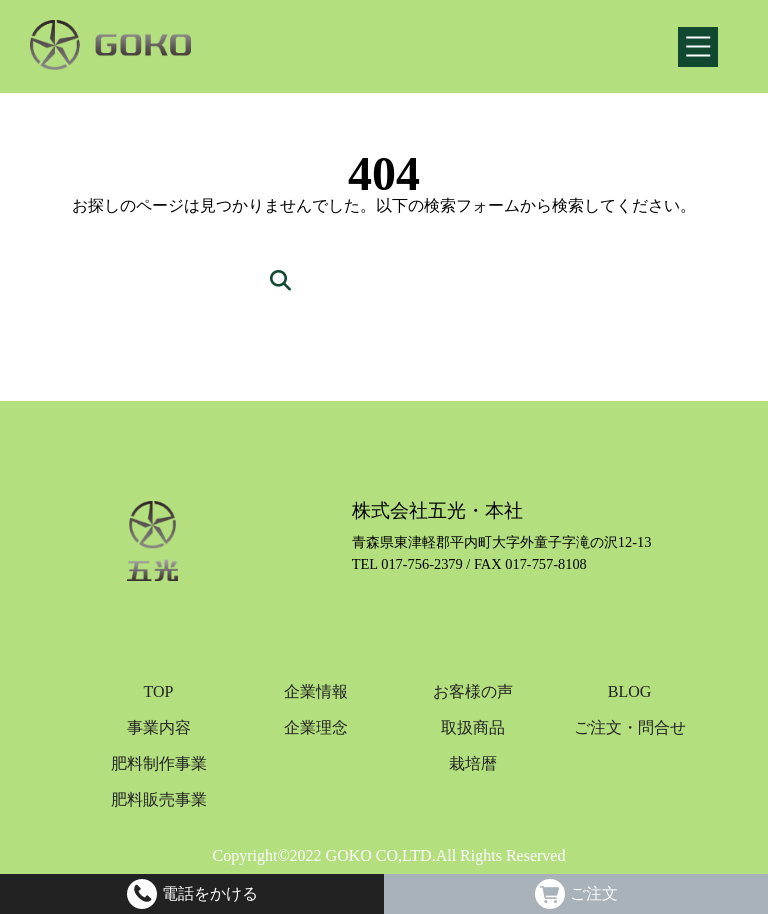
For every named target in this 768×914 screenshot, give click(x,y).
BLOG (630, 691)
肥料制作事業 (159, 763)
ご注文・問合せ (630, 727)
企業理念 (316, 727)
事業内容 (159, 727)
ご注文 (594, 894)
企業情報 (316, 691)
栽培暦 (473, 763)
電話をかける (210, 894)
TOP (159, 691)
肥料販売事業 (159, 799)
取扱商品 (473, 727)
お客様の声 (473, 691)
